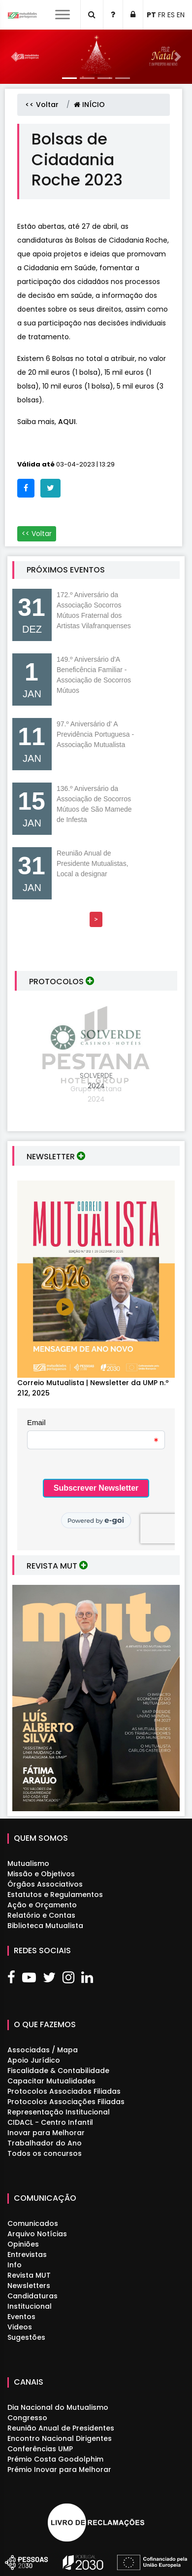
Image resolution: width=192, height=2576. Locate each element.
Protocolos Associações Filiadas (66, 2102)
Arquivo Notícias (37, 2234)
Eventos (21, 2317)
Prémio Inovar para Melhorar (59, 2469)
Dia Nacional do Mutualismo (57, 2407)
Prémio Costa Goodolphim (55, 2459)
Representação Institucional (58, 2112)
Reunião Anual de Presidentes (60, 2428)
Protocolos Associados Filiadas (64, 2091)
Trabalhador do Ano (44, 2143)
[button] (14, 57)
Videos (19, 2327)
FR (161, 15)
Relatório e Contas (41, 1915)
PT (151, 15)
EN (181, 15)
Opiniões (23, 2244)
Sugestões (26, 2337)
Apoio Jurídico (33, 2060)
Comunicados (32, 2223)
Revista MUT (29, 2275)
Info (14, 2265)
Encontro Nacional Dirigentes (59, 2438)
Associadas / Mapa (42, 2050)
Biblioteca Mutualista (45, 1926)
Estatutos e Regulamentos (55, 1894)
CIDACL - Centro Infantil (50, 2122)
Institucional (29, 2306)
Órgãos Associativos (45, 1884)
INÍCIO (89, 104)
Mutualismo (28, 1863)
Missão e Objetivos (41, 1874)
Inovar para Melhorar (46, 2133)
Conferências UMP (40, 2449)
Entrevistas (27, 2254)
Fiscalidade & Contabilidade (58, 2070)
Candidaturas (32, 2296)
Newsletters (28, 2285)
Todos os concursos (44, 2153)
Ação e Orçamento (42, 1905)
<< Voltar (42, 104)
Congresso (27, 2418)
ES (171, 15)
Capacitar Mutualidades (51, 2081)
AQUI (67, 422)
